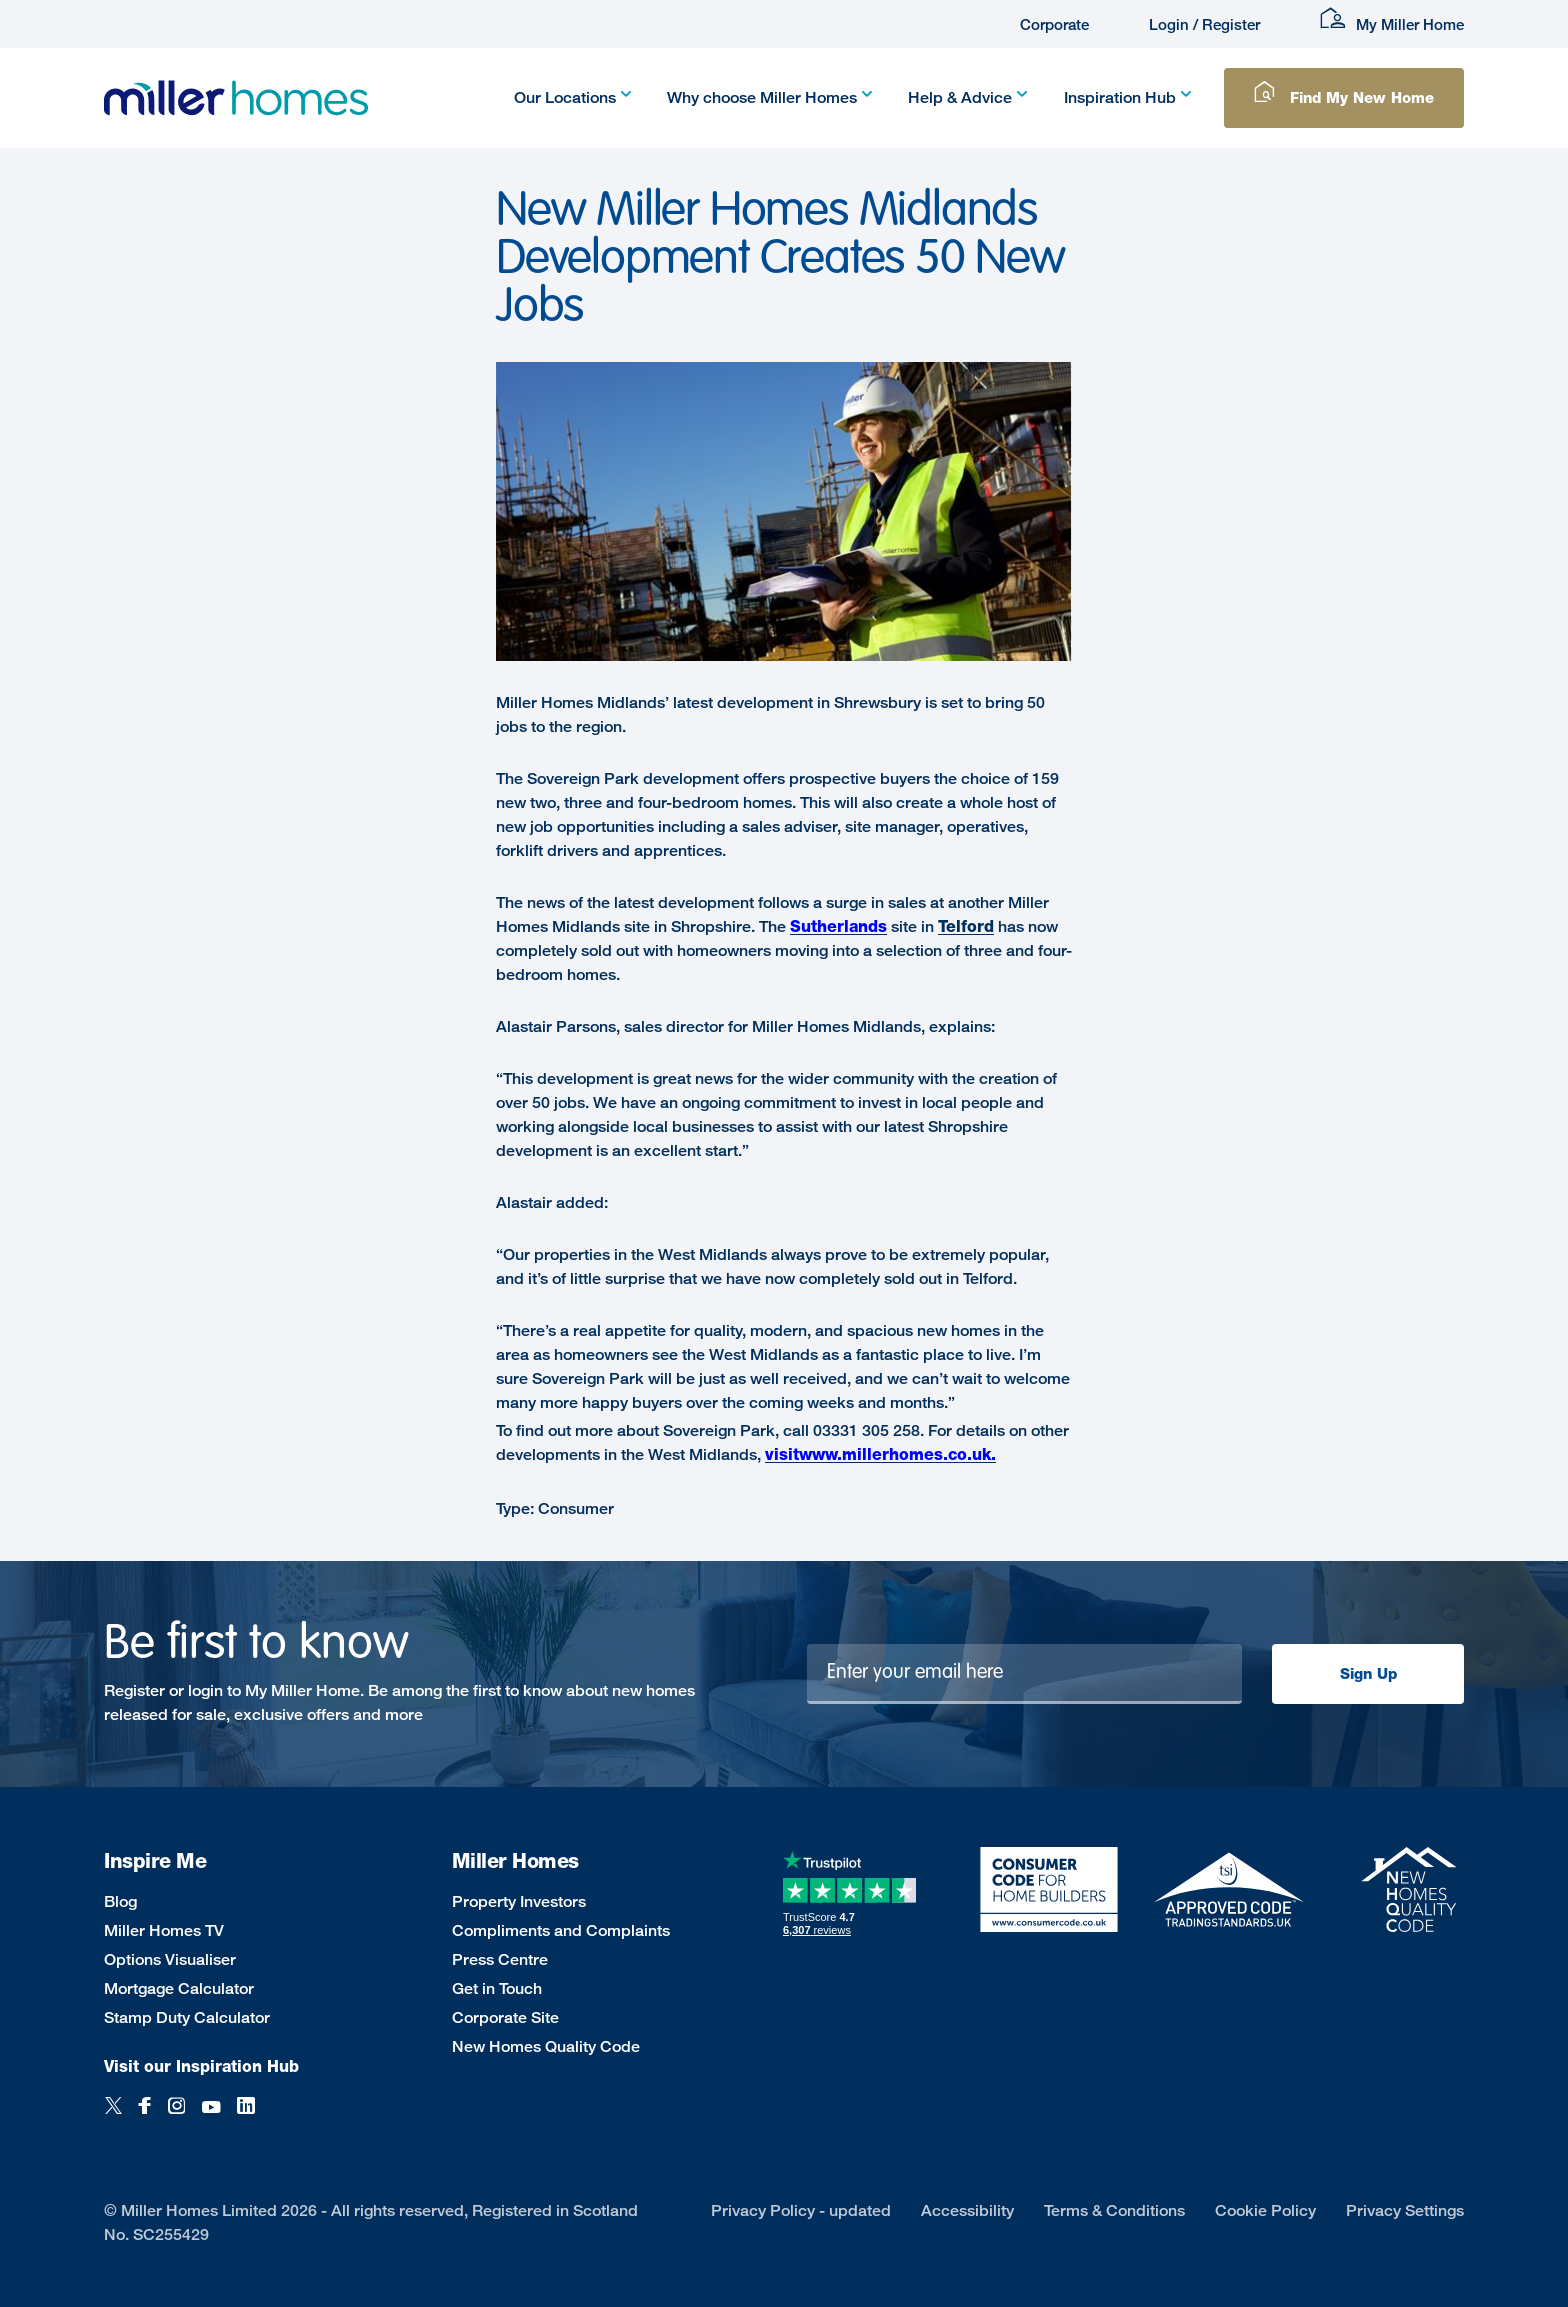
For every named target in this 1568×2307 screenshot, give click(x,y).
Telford (966, 926)
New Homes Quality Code (546, 2046)
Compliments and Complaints (561, 1930)
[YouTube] (211, 2116)
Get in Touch (497, 1988)
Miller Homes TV (164, 1930)
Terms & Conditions (1114, 2210)
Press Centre (500, 1959)
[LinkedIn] (246, 2116)
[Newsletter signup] (1025, 1674)
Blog (120, 1901)
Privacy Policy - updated (801, 2210)
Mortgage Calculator (179, 1988)
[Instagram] (176, 2116)
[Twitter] (113, 2116)
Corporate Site (505, 2017)
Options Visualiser (170, 1959)
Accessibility (967, 2210)
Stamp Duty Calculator (187, 2017)
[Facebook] (145, 2116)
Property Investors (519, 1901)
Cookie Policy (1265, 2210)
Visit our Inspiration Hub (201, 2066)
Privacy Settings (1405, 2210)
